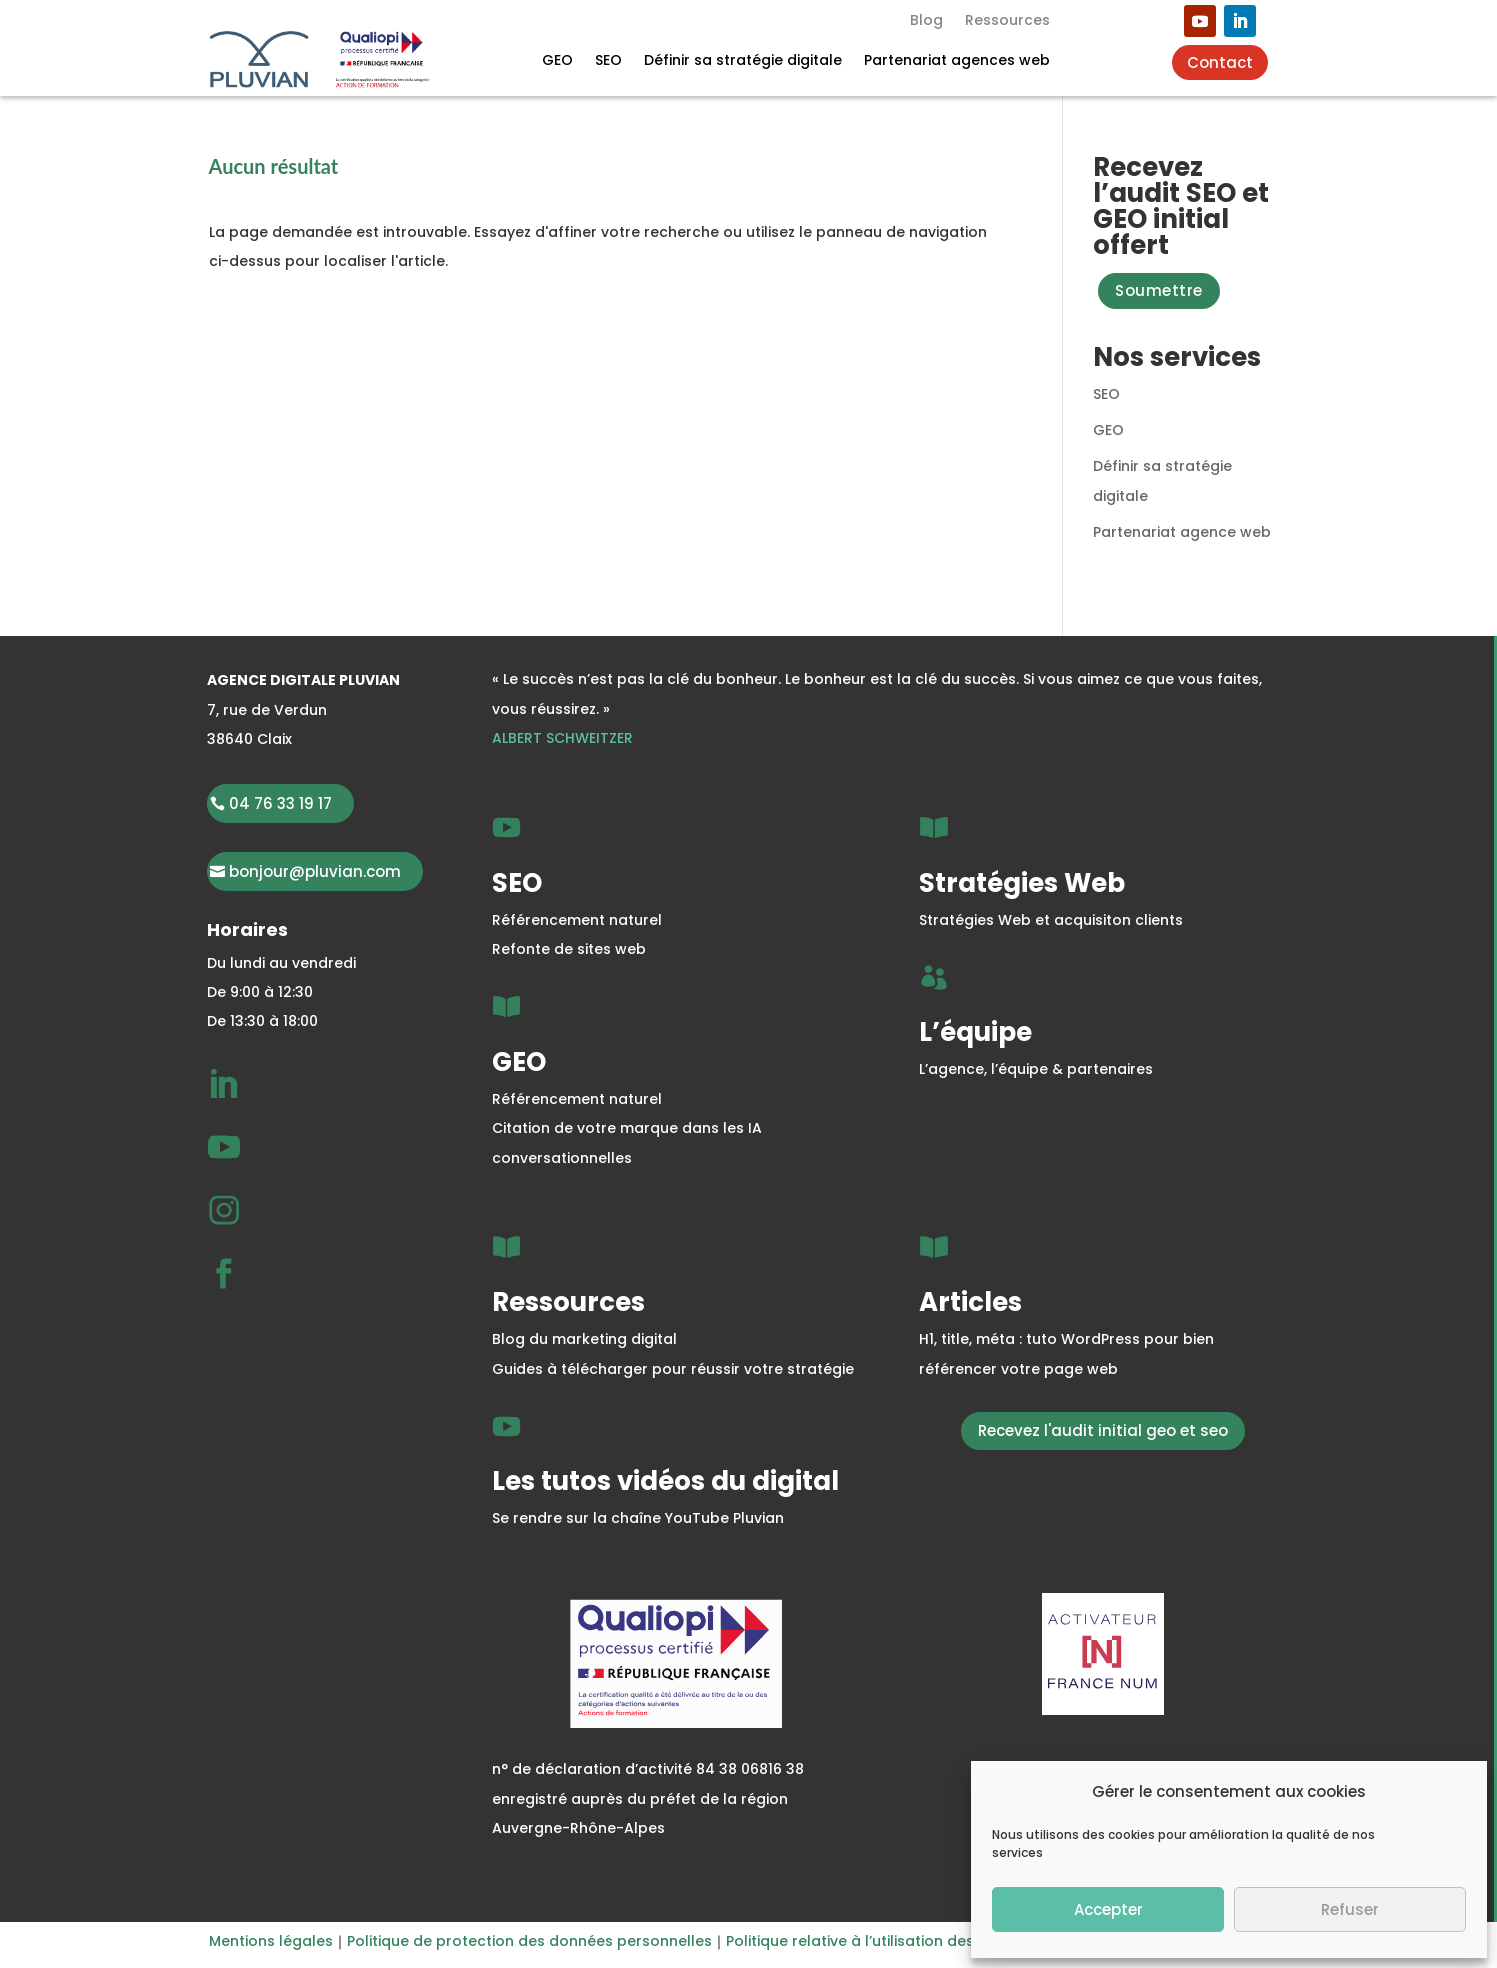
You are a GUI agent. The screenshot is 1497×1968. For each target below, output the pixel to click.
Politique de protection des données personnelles (529, 1941)
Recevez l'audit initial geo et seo (1103, 1430)
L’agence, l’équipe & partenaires (1036, 1069)
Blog (926, 21)
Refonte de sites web (569, 949)
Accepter (1108, 1909)
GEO (557, 61)
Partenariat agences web (957, 61)
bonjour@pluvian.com (315, 871)
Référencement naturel (577, 920)
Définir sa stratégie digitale (743, 61)
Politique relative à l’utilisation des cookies (880, 1941)
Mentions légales (271, 1941)
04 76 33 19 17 (280, 803)
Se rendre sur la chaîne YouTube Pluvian (638, 1518)
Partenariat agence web (1182, 532)
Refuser (1350, 1909)
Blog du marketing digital (584, 1339)
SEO (608, 61)
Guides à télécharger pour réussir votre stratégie (673, 1369)
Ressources (1007, 21)
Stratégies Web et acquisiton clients (1051, 920)
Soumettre (1159, 290)
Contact (1220, 62)
